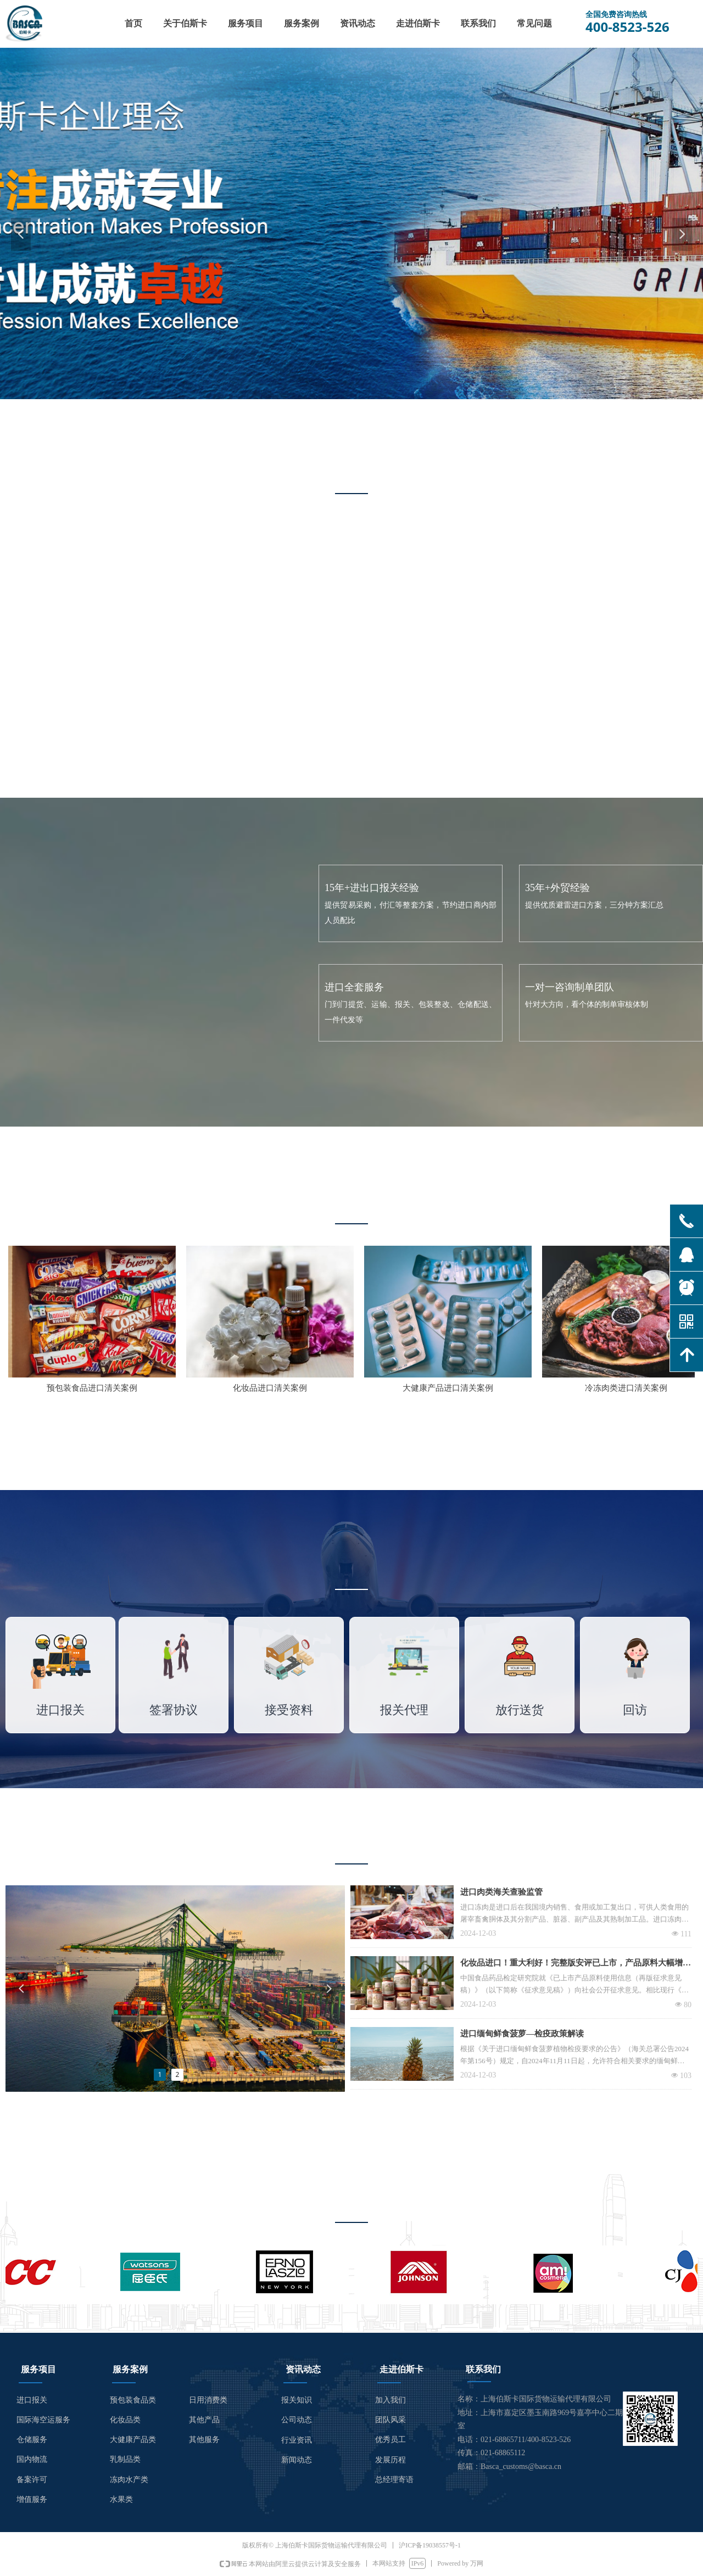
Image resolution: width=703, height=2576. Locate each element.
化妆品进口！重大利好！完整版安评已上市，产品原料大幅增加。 (571, 1963)
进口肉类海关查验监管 (501, 1892)
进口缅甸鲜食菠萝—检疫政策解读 (522, 2033)
